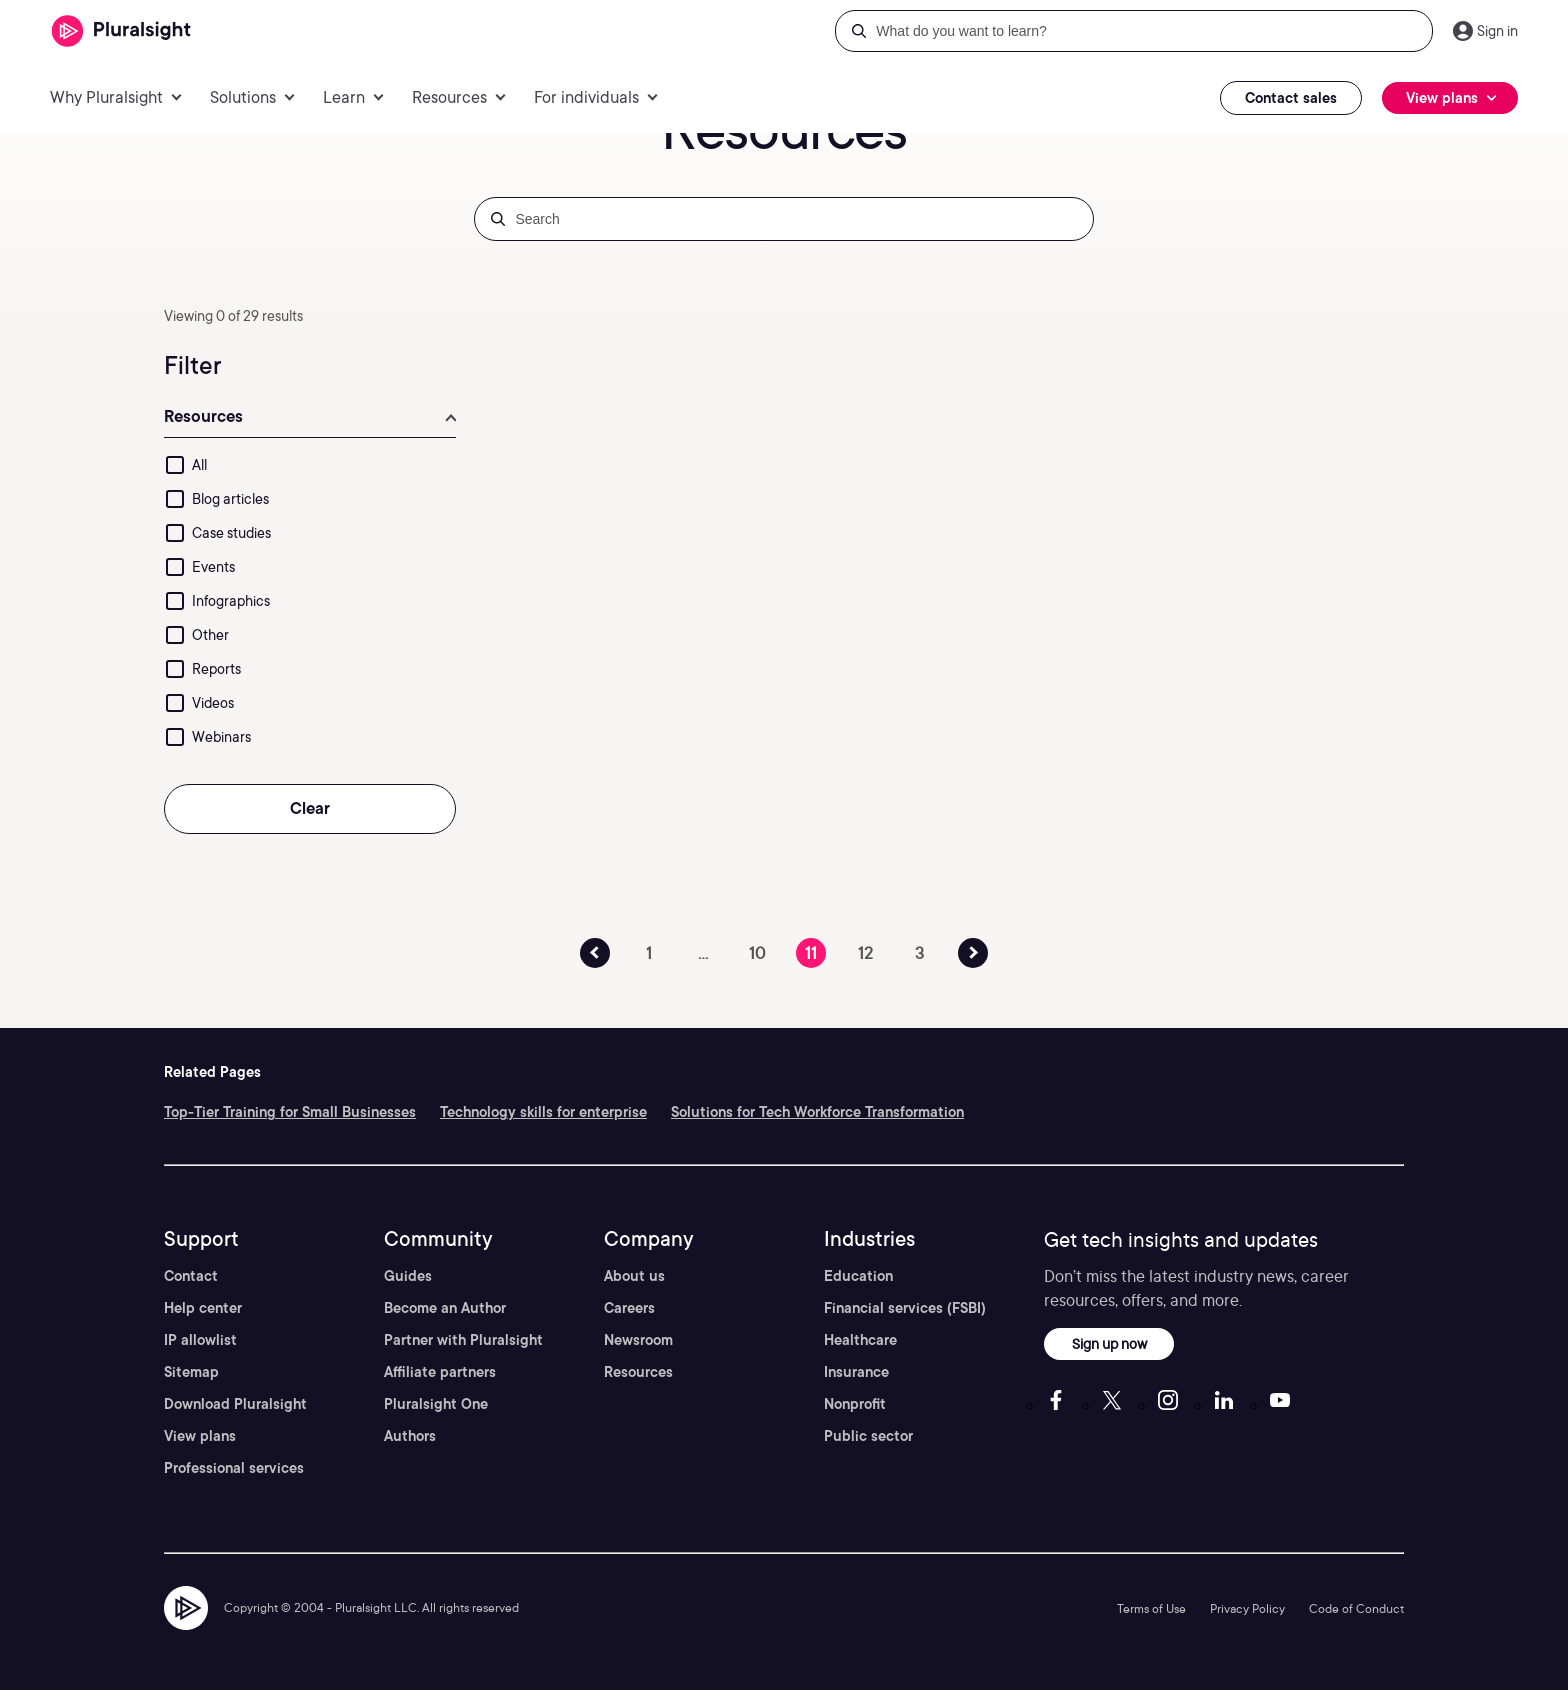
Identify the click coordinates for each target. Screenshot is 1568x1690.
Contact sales (1291, 98)
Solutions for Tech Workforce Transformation (817, 1112)
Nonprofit (855, 1404)
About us (634, 1276)
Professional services (234, 1468)
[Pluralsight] (121, 31)
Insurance (856, 1372)
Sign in (1497, 31)
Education (858, 1276)
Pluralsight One (436, 1404)
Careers (629, 1308)
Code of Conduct (1356, 1608)
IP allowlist (200, 1340)
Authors (410, 1436)
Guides (408, 1276)
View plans (200, 1436)
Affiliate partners (440, 1372)
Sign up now (1109, 1343)
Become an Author (445, 1308)
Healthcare (860, 1340)
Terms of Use (1151, 1608)
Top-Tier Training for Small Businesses (290, 1112)
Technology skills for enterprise (543, 1112)
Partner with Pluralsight (463, 1340)
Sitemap (191, 1372)
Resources (638, 1372)
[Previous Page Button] (595, 953)
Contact (191, 1276)
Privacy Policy (1247, 1608)
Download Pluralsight (235, 1404)
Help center (203, 1308)
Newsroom (638, 1340)
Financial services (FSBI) (905, 1308)
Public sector (868, 1436)
